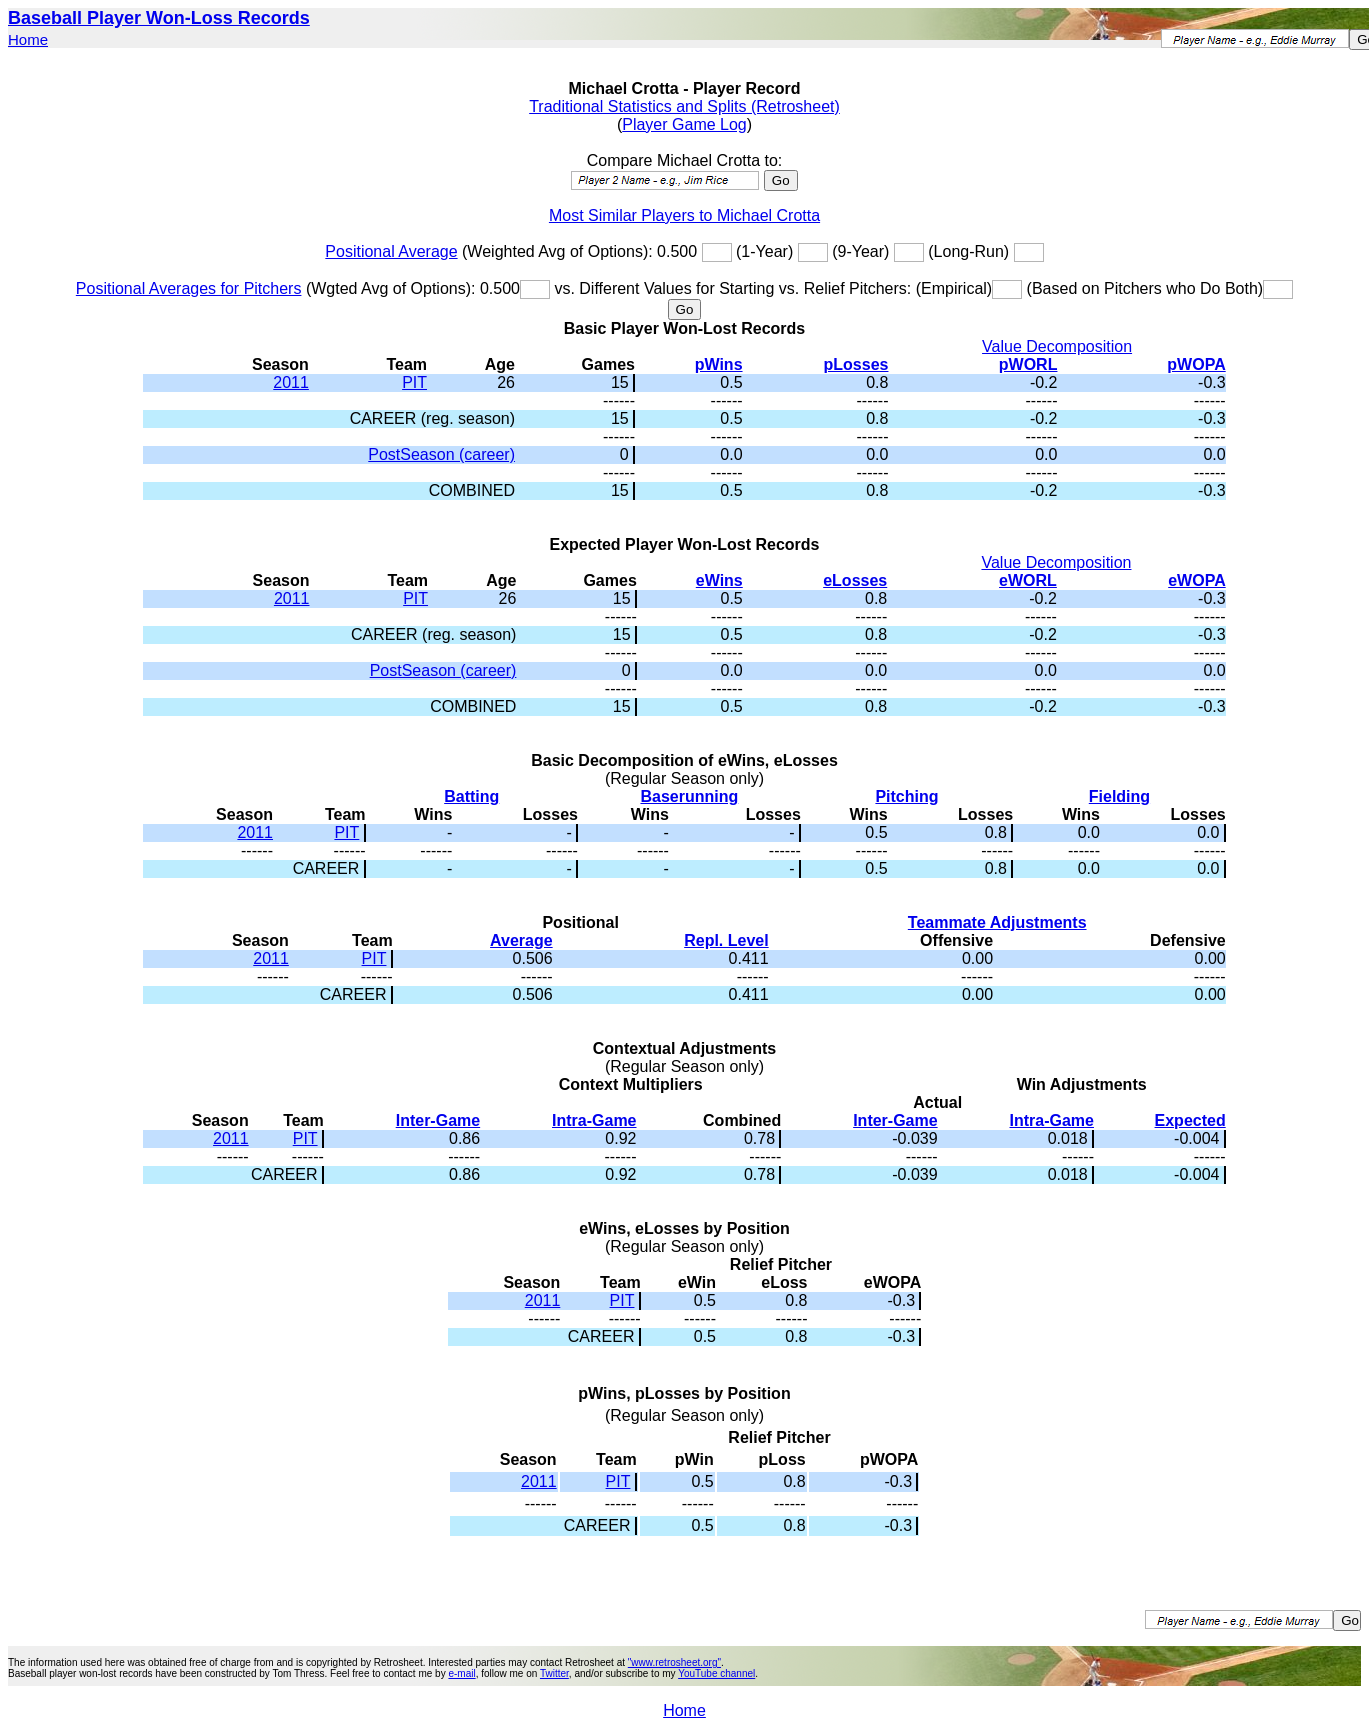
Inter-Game (438, 1120)
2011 (291, 382)
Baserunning (689, 796)
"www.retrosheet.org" (674, 1662)
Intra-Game (594, 1120)
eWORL (1028, 580)
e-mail (461, 1673)
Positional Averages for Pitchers (189, 288)
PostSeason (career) (441, 454)
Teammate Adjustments (997, 922)
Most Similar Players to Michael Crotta (684, 215)
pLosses (856, 364)
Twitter (554, 1673)
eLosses (855, 580)
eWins (719, 580)
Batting (471, 796)
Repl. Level (726, 940)
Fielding (1119, 796)
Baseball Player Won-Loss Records (159, 18)
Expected (1190, 1120)
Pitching (906, 796)
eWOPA (1196, 580)
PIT (414, 382)
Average (521, 940)
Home (28, 39)
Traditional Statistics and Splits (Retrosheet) (684, 106)
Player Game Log (684, 124)
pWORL (1028, 364)
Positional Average (391, 251)
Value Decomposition (1057, 346)
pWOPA (1196, 364)
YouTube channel (716, 1673)
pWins (719, 364)
